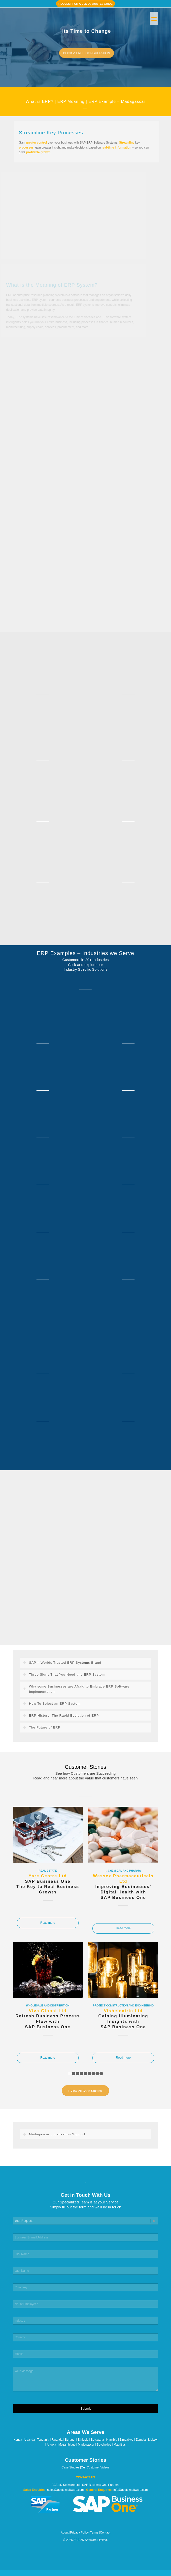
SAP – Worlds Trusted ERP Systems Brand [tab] (62, 1663)
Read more (47, 1922)
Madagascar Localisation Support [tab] (54, 2134)
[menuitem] (154, 18)
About (64, 2532)
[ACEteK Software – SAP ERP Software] (71, 18)
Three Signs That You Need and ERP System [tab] (64, 1675)
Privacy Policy (79, 2532)
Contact (105, 2532)
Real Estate (48, 1870)
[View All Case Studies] (85, 2090)
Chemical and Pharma (124, 1870)
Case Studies (70, 2467)
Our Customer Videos (95, 2467)
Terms (94, 2532)
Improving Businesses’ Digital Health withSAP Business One (123, 1887)
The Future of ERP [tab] (42, 1728)
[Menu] (154, 18)
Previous (20, 1909)
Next (150, 1909)
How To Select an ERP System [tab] (52, 1704)
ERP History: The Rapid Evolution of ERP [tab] (61, 1716)
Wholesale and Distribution (47, 2005)
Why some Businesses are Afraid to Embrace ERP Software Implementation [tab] (76, 1689)
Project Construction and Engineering (123, 2005)
